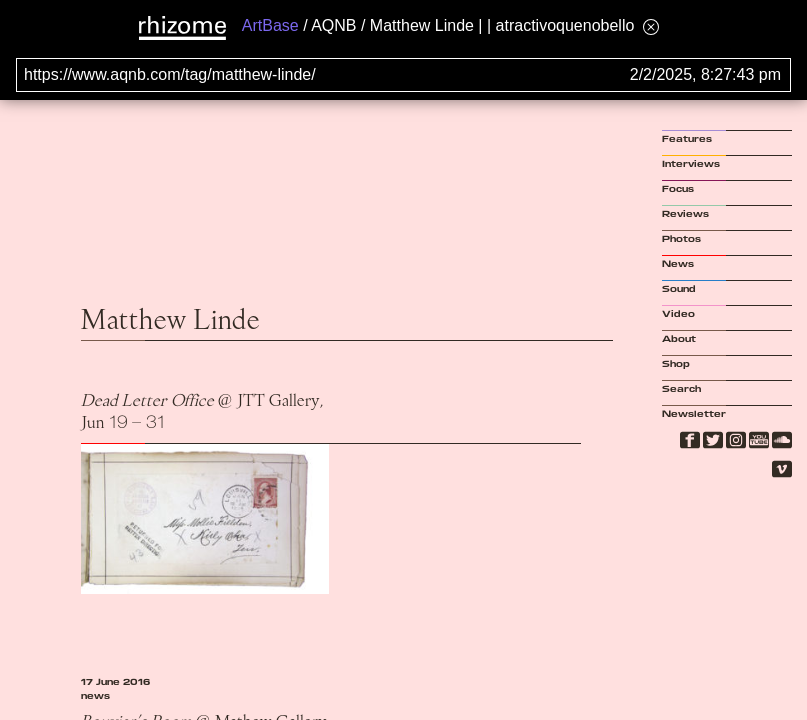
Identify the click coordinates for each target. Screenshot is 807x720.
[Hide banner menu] (651, 26)
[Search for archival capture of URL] (403, 75)
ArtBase (270, 25)
